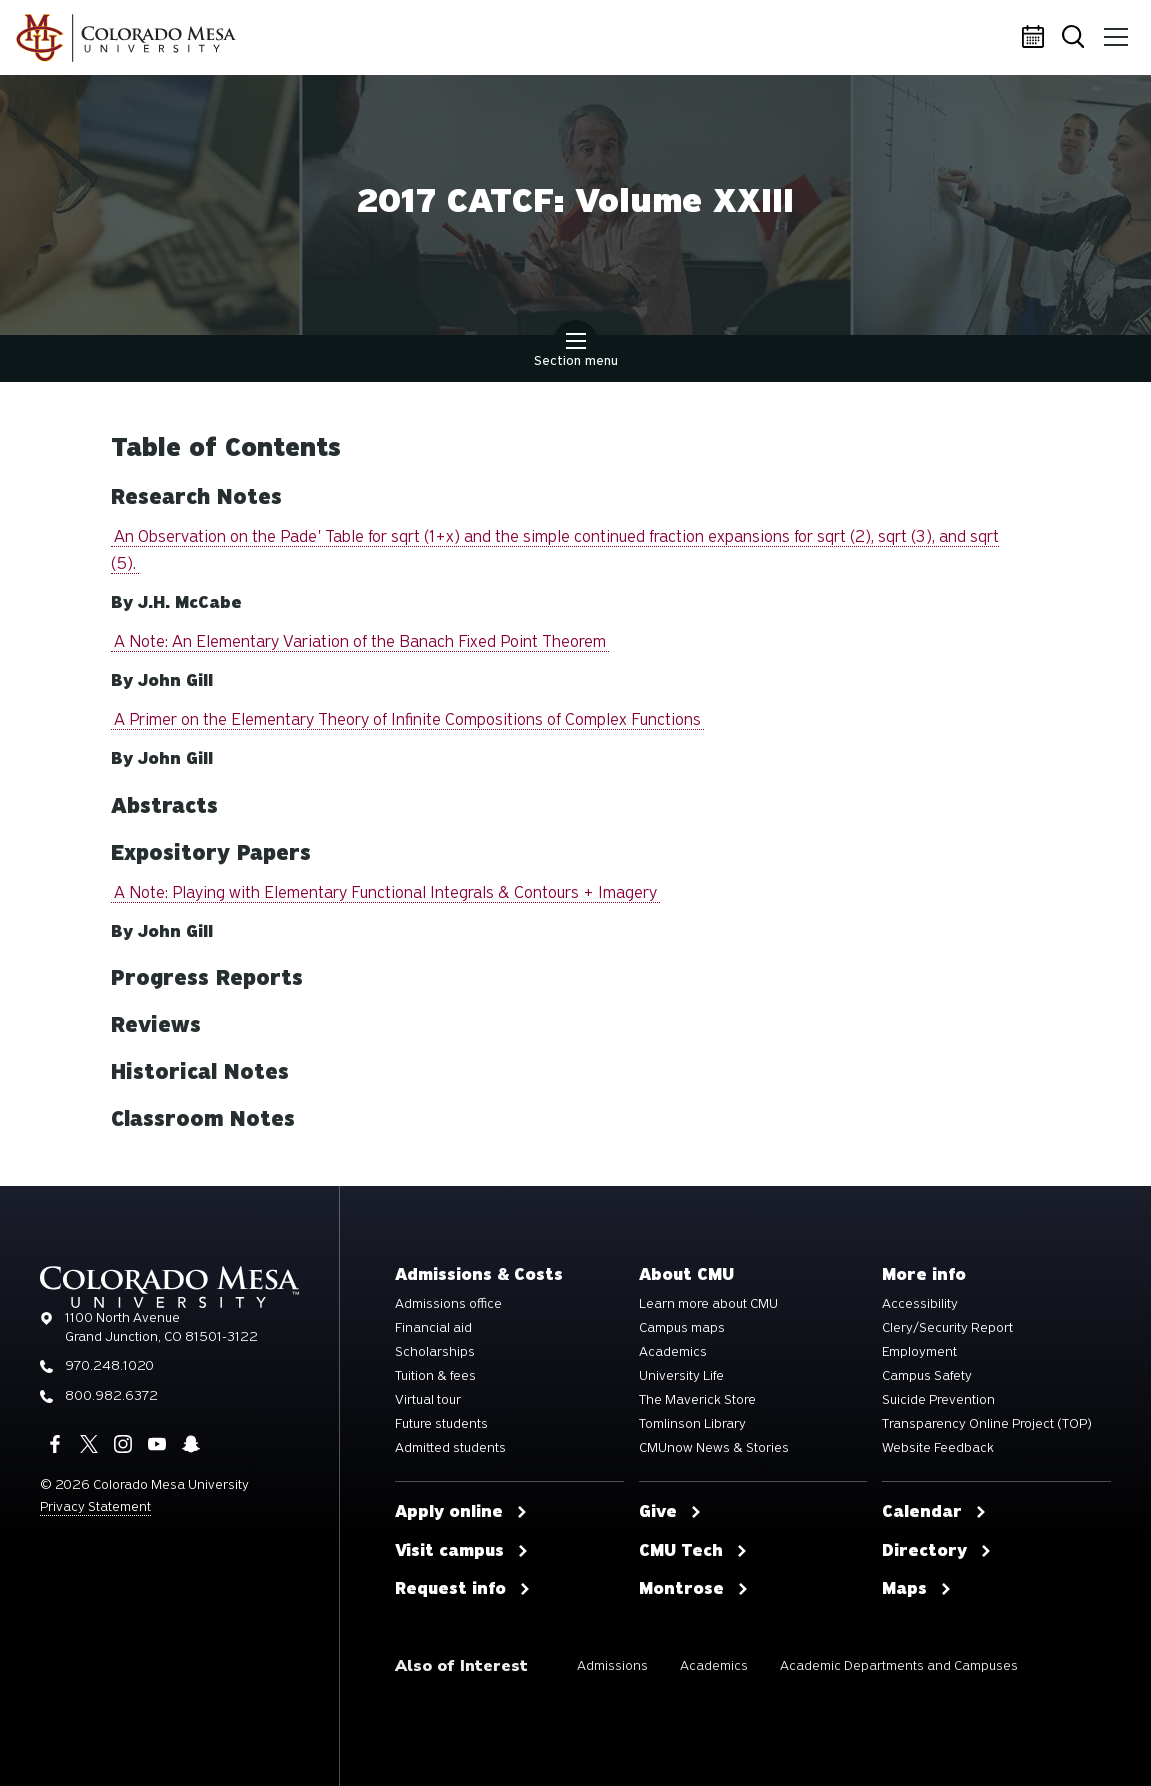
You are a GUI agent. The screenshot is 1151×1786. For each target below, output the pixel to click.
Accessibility (920, 1304)
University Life (681, 1376)
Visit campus (462, 1551)
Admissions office (448, 1304)
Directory (937, 1551)
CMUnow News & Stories (714, 1448)
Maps (917, 1589)
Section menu (576, 352)
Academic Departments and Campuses (899, 1665)
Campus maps (682, 1328)
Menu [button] (1113, 30)
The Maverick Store (697, 1400)
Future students (441, 1424)
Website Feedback (938, 1448)
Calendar (1036, 38)
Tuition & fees (435, 1376)
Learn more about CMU (708, 1304)
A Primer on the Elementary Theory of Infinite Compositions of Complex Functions (407, 719)
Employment (919, 1352)
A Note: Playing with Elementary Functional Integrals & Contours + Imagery (385, 892)
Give (670, 1512)
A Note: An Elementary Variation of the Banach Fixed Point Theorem (360, 641)
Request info (463, 1589)
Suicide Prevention (938, 1400)
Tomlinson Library (692, 1424)
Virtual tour (428, 1400)
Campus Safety (927, 1376)
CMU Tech (693, 1551)
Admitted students (450, 1448)
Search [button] (1075, 38)
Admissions (612, 1665)
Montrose (694, 1589)
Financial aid (433, 1328)
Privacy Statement (95, 1506)
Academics (673, 1352)
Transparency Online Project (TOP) (987, 1424)
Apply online (461, 1512)
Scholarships (435, 1352)
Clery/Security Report (947, 1328)
